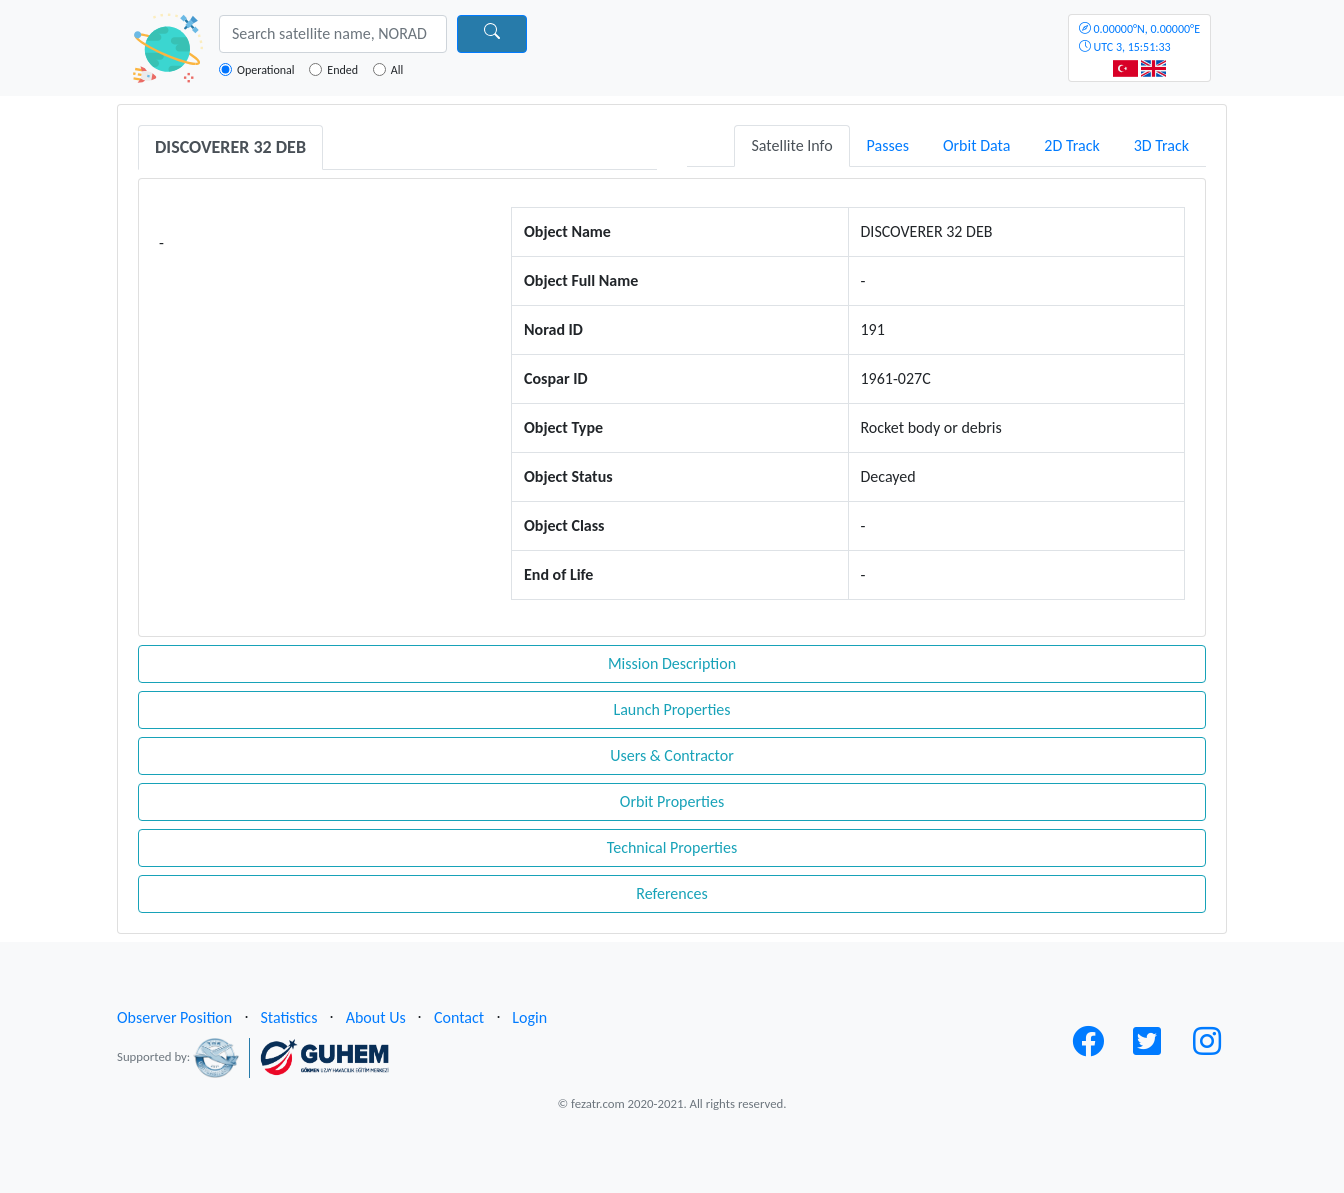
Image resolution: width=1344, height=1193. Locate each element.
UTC (1139, 38)
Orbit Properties (672, 801)
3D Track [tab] (1161, 145)
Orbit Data (976, 145)
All (397, 70)
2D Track (1071, 145)
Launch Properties (671, 709)
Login (529, 1017)
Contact (459, 1017)
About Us (376, 1017)
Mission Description (672, 663)
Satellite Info (791, 145)
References (671, 893)
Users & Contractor (672, 755)
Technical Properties (672, 847)
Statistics (288, 1017)
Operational (266, 70)
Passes (888, 145)
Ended (342, 70)
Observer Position (174, 1017)
